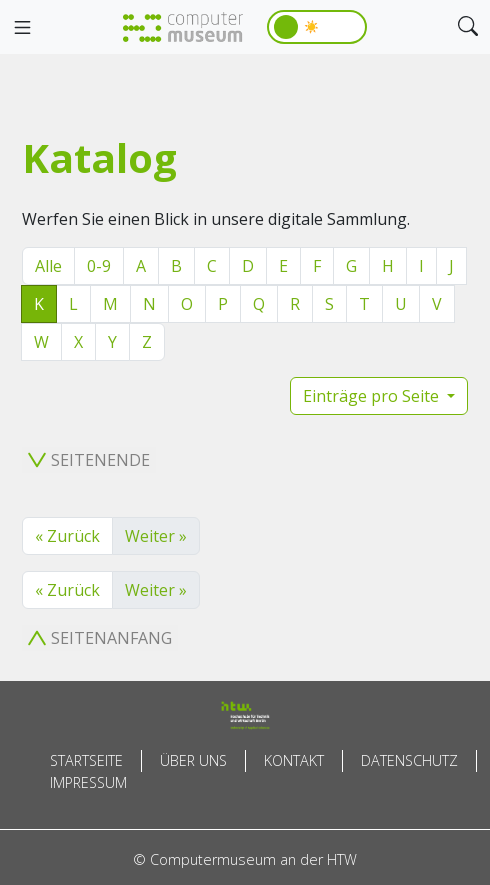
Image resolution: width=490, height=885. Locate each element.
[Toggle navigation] (22, 28)
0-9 (99, 266)
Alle (48, 266)
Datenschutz (409, 760)
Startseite (86, 760)
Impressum (88, 782)
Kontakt (294, 760)
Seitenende (89, 460)
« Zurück (67, 536)
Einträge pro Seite (373, 396)
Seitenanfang (100, 638)
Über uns (193, 760)
